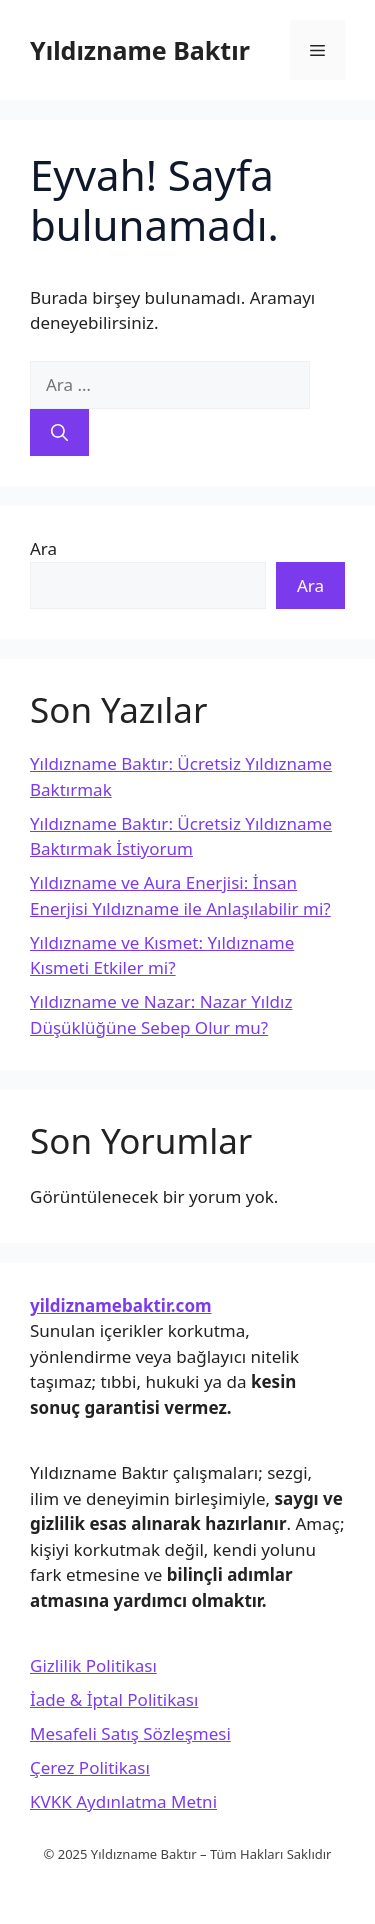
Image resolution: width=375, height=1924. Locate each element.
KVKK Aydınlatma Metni (123, 1801)
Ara (43, 548)
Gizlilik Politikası (93, 1665)
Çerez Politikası (90, 1767)
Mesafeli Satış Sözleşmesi (130, 1733)
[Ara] (59, 433)
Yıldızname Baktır (140, 50)
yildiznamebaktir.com (121, 1305)
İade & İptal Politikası (114, 1699)
